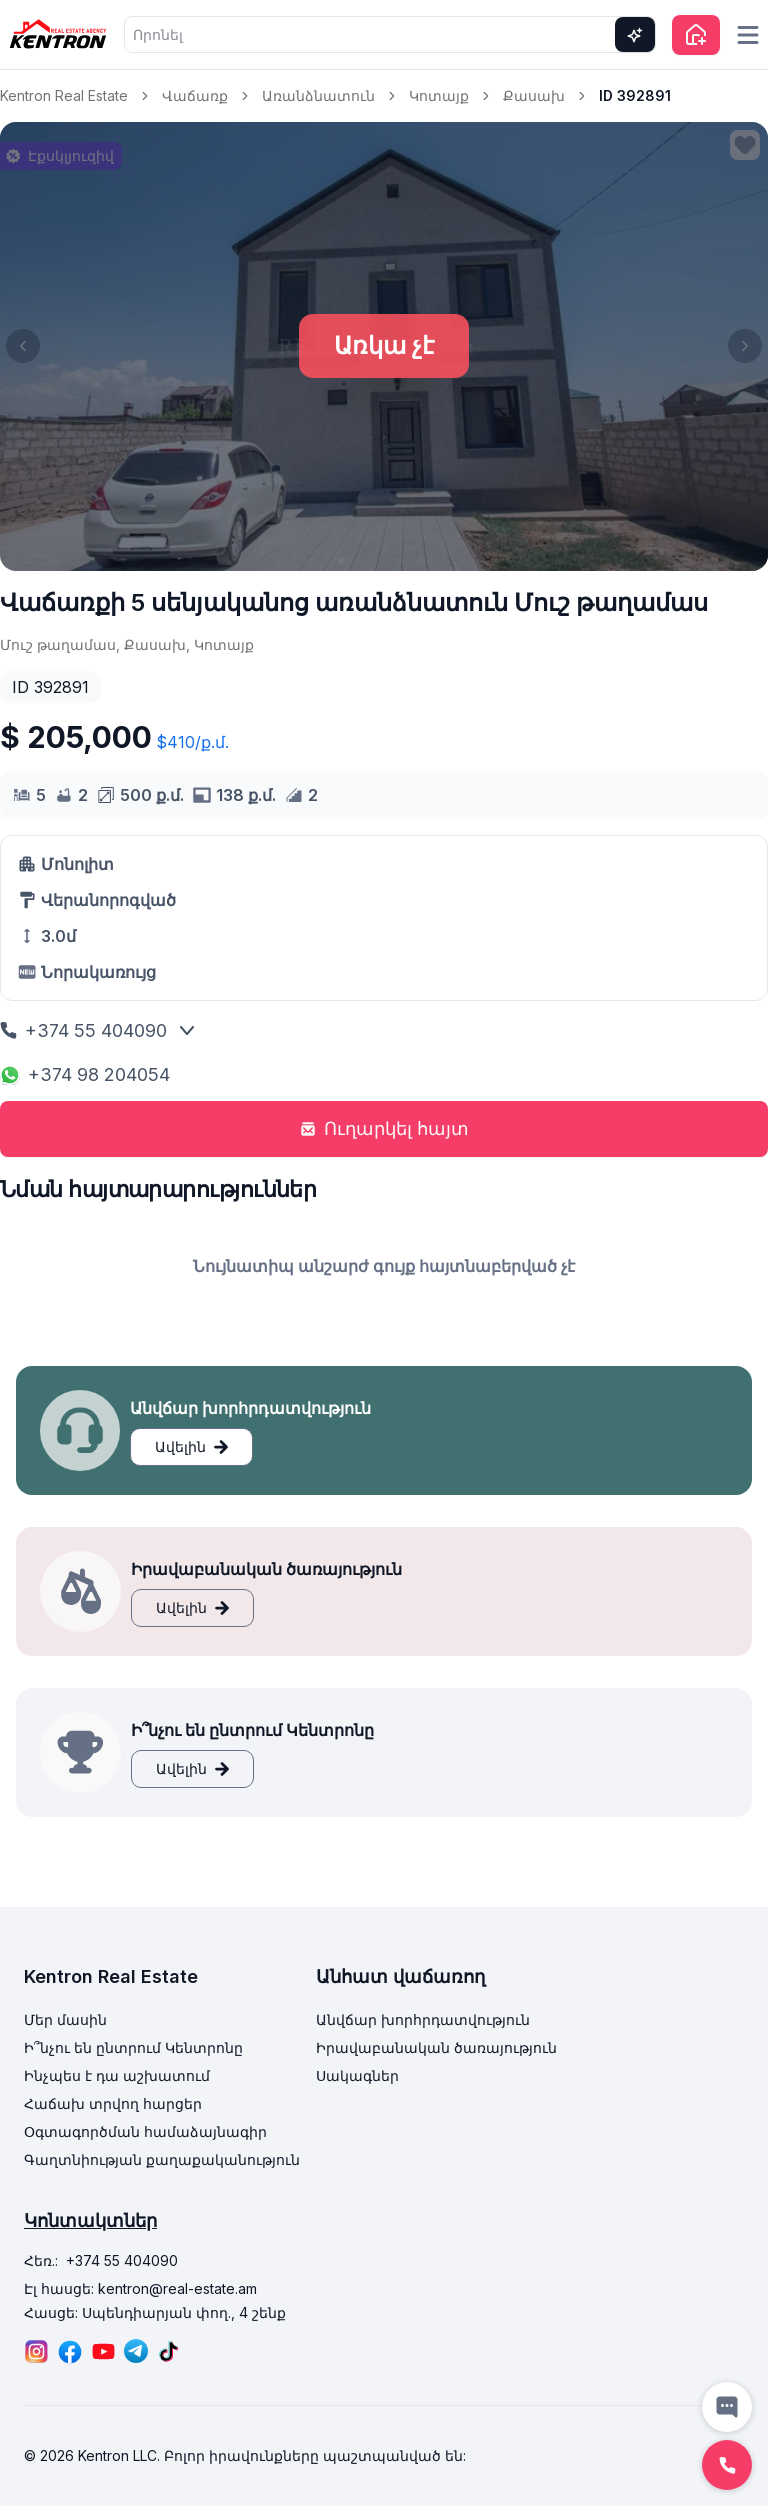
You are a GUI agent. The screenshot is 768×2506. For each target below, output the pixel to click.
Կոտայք (439, 95)
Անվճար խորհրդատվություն (423, 2019)
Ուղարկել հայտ (384, 1128)
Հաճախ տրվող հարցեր (113, 2103)
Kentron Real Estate (64, 95)
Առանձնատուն (318, 95)
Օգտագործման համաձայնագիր (145, 2131)
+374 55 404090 (83, 1030)
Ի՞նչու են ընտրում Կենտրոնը (133, 2047)
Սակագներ (357, 2075)
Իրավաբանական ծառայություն (436, 2047)
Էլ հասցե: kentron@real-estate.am (140, 2288)
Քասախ (534, 95)
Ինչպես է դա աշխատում (117, 2075)
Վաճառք (195, 95)
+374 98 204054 (85, 1074)
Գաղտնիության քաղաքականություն (162, 2159)
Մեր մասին (65, 2019)
